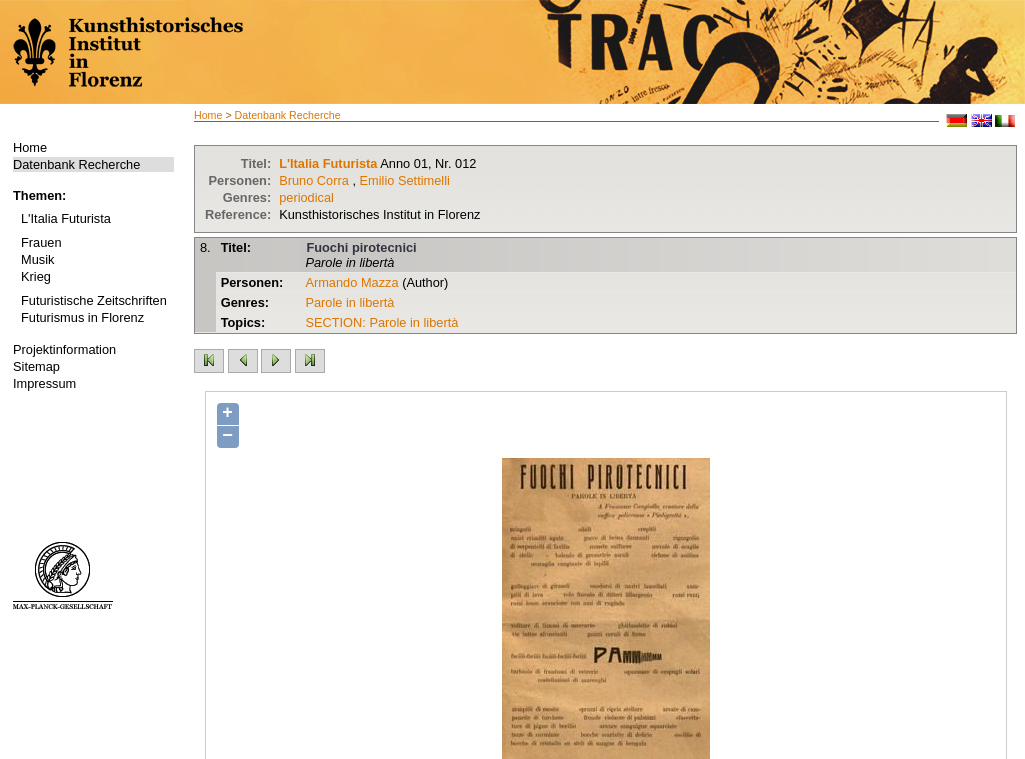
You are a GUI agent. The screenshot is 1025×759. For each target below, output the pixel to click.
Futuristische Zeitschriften (94, 300)
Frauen (41, 242)
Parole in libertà (349, 302)
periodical (306, 197)
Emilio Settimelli (405, 180)
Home (30, 147)
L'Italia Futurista (66, 218)
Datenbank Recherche (76, 164)
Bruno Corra (314, 180)
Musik (37, 259)
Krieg (36, 276)
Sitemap (36, 366)
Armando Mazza (351, 282)
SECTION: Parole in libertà (381, 322)
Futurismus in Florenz (82, 317)
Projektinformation (64, 349)
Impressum (44, 383)
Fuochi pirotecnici (361, 247)
